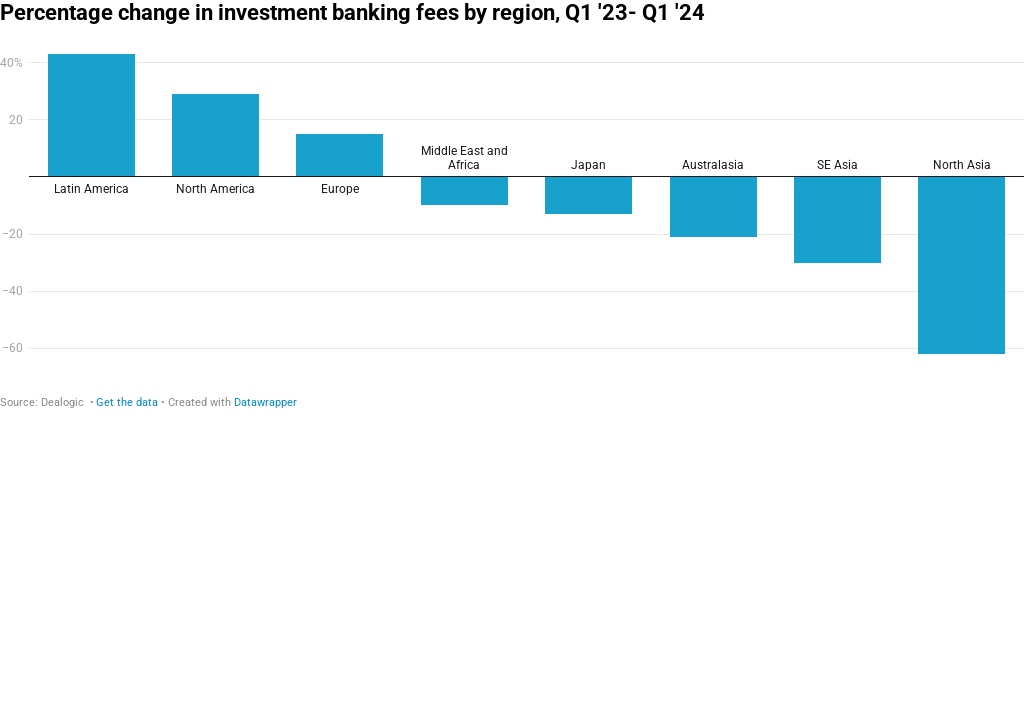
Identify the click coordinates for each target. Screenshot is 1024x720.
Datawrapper (265, 402)
